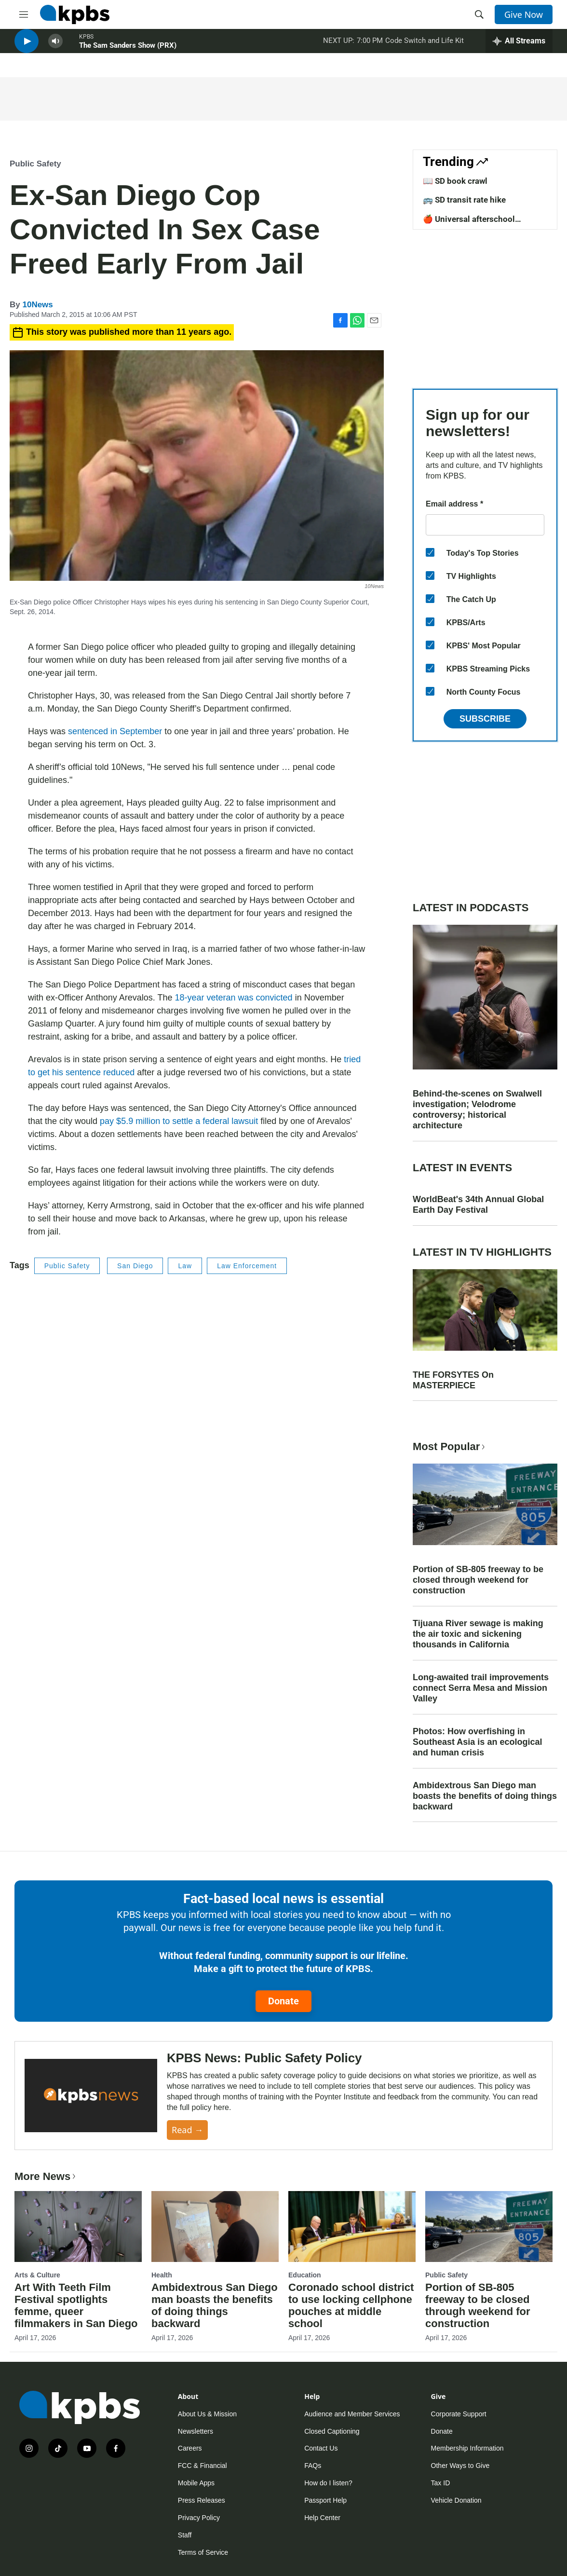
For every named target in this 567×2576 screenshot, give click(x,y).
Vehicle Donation (456, 2500)
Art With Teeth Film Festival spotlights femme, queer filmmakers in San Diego (76, 2305)
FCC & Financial (202, 2465)
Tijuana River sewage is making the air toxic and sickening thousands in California (478, 1633)
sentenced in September (115, 731)
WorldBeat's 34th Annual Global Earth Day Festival (478, 1204)
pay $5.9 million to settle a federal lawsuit (179, 1121)
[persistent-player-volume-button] (55, 48)
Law (185, 1266)
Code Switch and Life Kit (424, 47)
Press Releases (201, 2500)
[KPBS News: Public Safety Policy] (91, 2096)
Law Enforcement (247, 1266)
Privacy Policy (199, 2517)
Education (304, 2275)
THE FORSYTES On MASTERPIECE (453, 1380)
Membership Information (467, 2448)
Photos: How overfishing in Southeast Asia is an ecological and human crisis (477, 1741)
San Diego (135, 1266)
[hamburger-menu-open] (23, 14)
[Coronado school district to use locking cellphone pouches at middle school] (352, 2226)
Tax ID (440, 2483)
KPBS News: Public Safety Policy (264, 2058)
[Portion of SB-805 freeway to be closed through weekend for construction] (489, 2226)
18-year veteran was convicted (234, 997)
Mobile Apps (196, 2483)
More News (46, 2176)
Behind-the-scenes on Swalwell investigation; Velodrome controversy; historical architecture (477, 1109)
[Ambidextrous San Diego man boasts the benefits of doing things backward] (215, 2226)
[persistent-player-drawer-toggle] (519, 48)
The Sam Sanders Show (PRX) (127, 52)
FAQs (312, 2465)
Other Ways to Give (460, 2465)
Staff (185, 2535)
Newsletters (195, 2431)
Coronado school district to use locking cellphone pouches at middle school (351, 2305)
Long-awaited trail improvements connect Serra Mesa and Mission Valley (481, 1687)
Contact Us (321, 2448)
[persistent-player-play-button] (26, 48)
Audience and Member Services (352, 2414)
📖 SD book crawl (455, 181)
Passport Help (325, 2500)
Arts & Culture (37, 2275)
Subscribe (485, 719)
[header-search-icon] (479, 14)
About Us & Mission (207, 2414)
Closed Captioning (331, 2431)
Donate (283, 2001)
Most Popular (450, 1446)
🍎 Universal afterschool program (469, 223)
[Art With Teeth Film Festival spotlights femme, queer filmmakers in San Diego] (78, 2226)
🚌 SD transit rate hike (464, 200)
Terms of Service (203, 2552)
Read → (187, 2130)
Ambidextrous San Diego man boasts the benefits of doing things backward (485, 1796)
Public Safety (35, 163)
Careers (190, 2448)
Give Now (523, 14)
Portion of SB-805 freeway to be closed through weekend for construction (478, 1579)
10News (37, 304)
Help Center (322, 2517)
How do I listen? (328, 2483)
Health (161, 2275)
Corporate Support (458, 2414)
